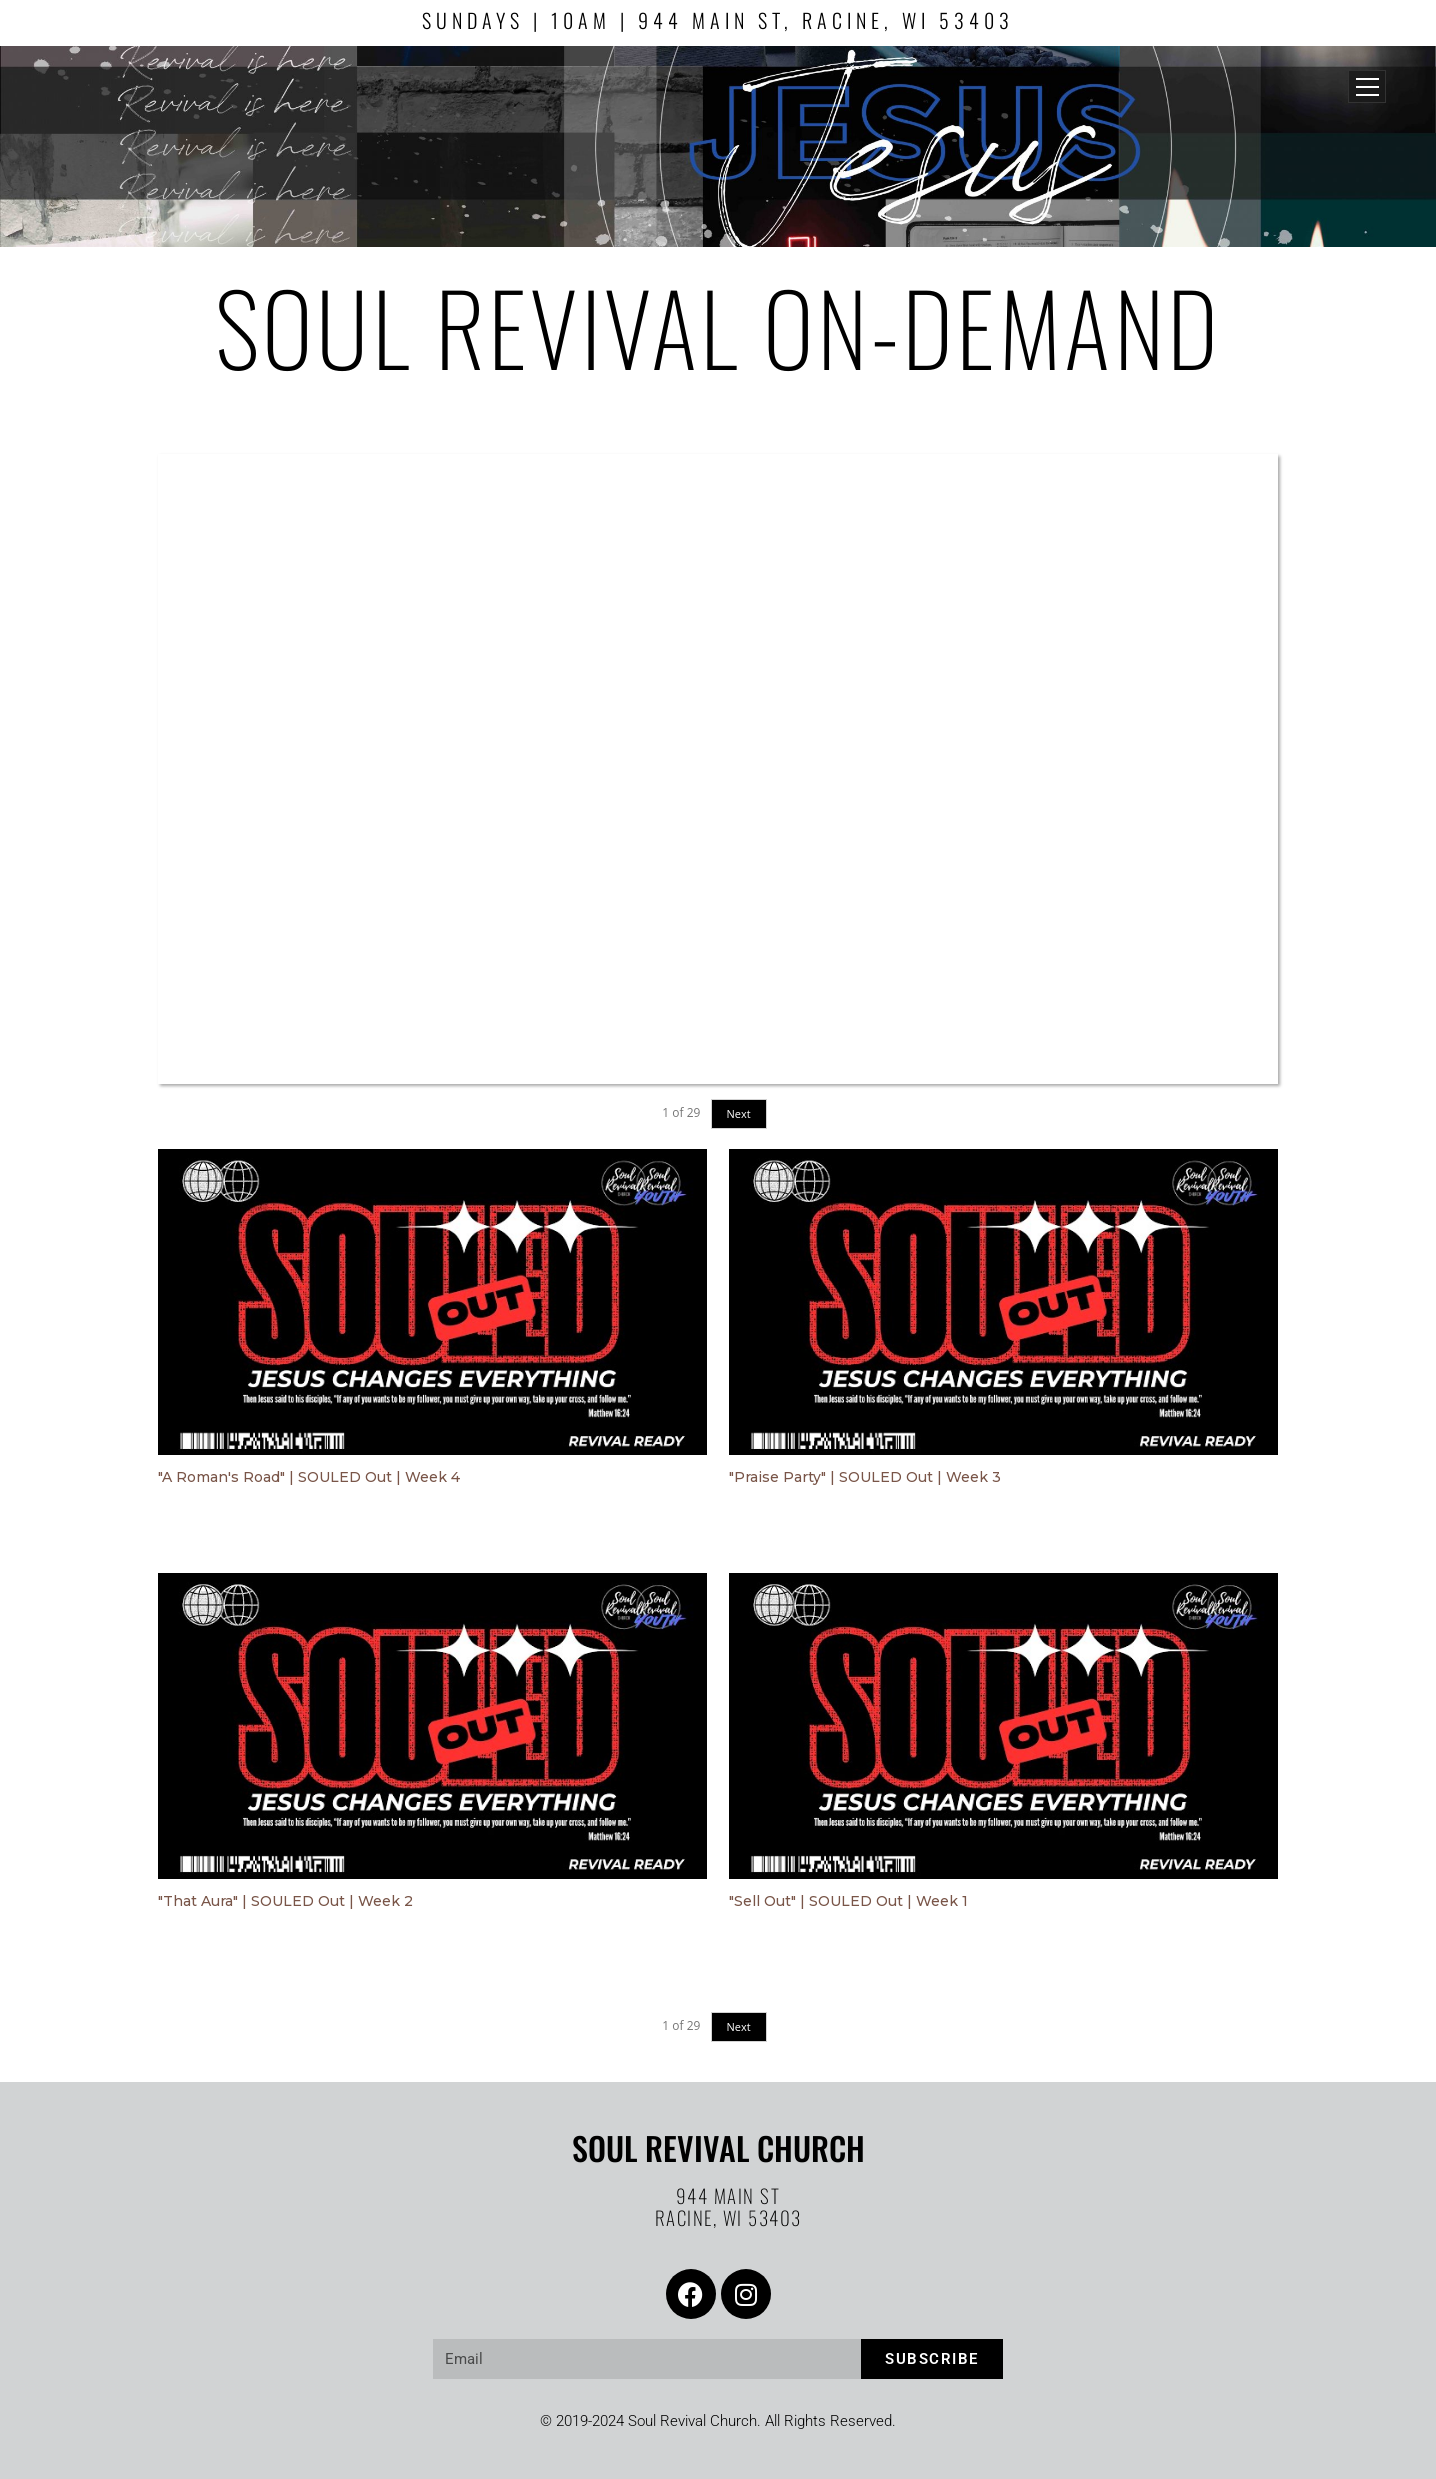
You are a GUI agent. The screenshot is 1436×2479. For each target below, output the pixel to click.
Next (739, 1113)
